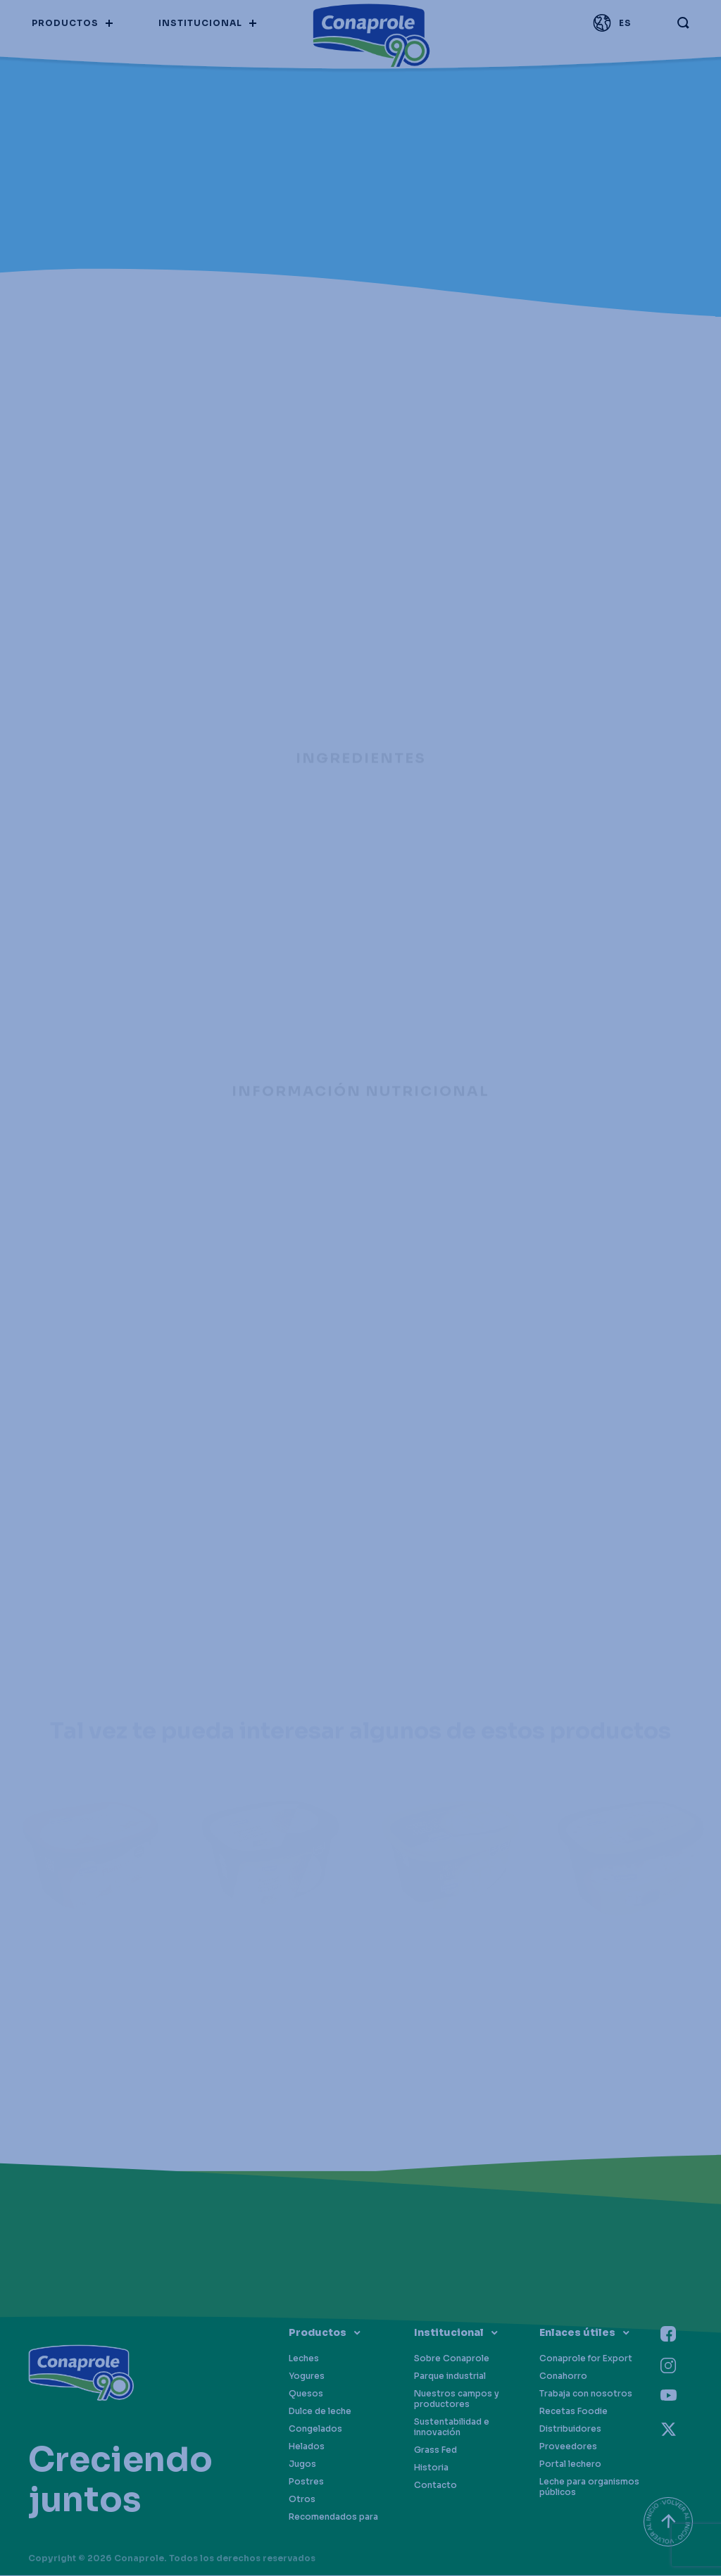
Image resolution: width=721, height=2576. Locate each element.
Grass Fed (435, 2449)
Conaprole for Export (585, 2358)
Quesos (306, 2393)
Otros (302, 2499)
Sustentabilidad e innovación (451, 2426)
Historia (431, 2467)
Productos (317, 2332)
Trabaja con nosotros (585, 2393)
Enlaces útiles (577, 2332)
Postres (306, 2481)
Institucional (449, 2332)
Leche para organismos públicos (589, 2486)
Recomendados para (333, 2516)
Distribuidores (570, 2428)
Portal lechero (570, 2463)
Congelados (315, 2428)
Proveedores (568, 2446)
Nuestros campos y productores (456, 2398)
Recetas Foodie (573, 2411)
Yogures (307, 2375)
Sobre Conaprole (451, 2358)
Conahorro (563, 2375)
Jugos (302, 2463)
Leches (304, 2358)
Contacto (435, 2485)
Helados (307, 2446)
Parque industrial (450, 2375)
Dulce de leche (320, 2411)
